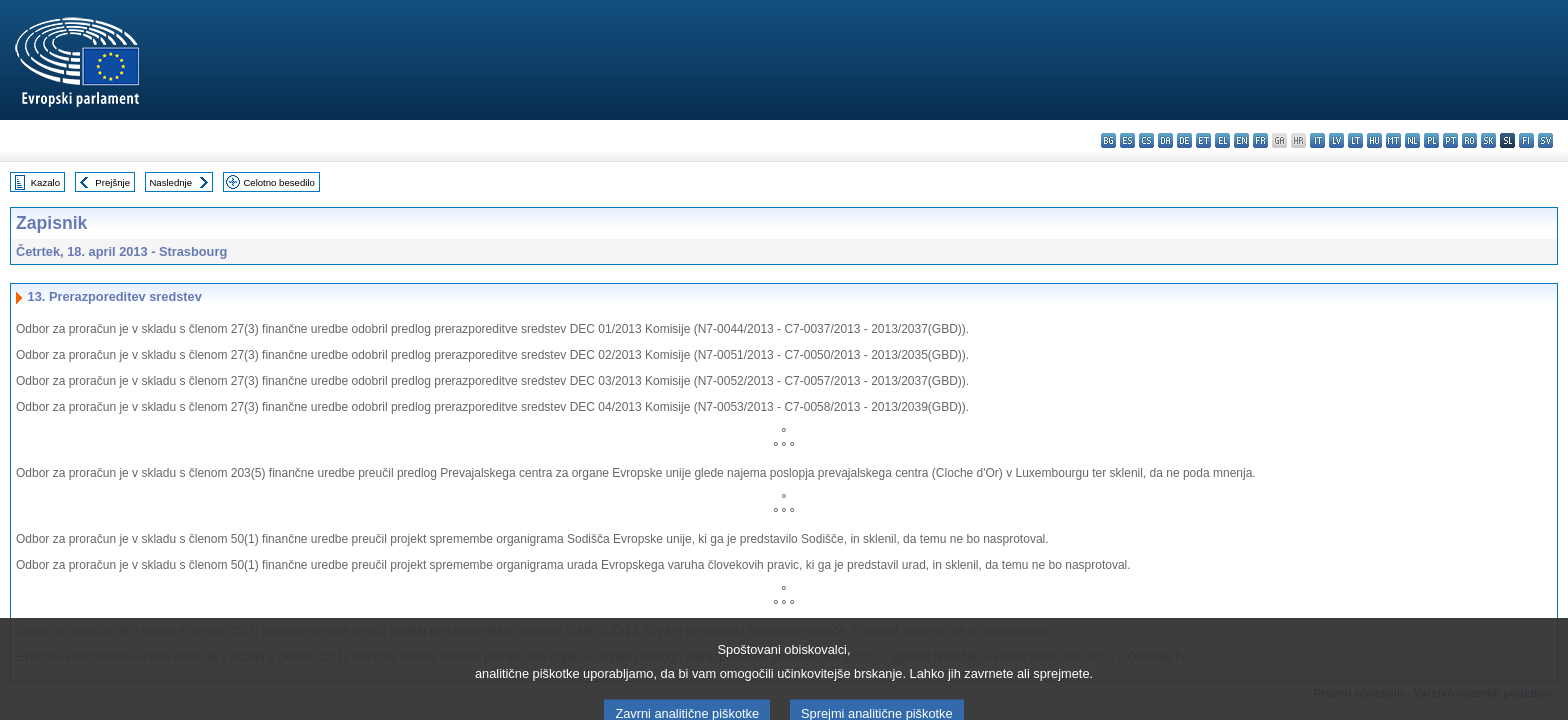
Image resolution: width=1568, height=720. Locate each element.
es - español (1127, 140)
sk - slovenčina (1488, 140)
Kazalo (45, 182)
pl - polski (1431, 140)
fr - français (1260, 140)
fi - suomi (1526, 140)
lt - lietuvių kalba (1355, 140)
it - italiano (1317, 140)
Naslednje (170, 182)
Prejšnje (112, 182)
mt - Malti (1393, 140)
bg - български (1108, 140)
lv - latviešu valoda (1336, 140)
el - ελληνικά (1222, 140)
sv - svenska (1545, 140)
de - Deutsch (1184, 140)
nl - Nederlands (1412, 140)
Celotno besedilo (278, 182)
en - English (1241, 140)
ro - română (1469, 140)
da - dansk (1165, 140)
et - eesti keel (1203, 140)
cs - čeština (1146, 140)
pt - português (1450, 140)
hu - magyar (1374, 140)
